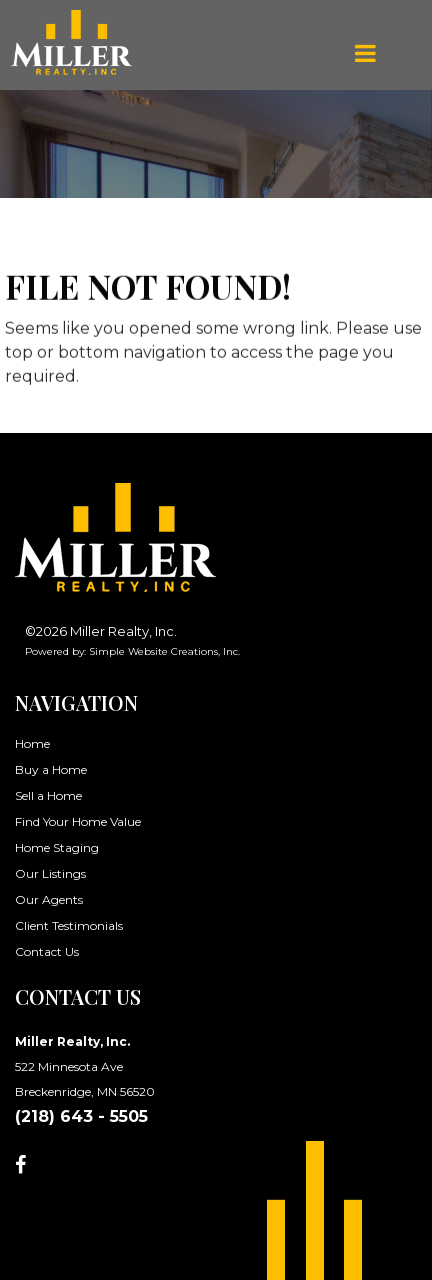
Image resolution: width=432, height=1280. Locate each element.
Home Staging (57, 847)
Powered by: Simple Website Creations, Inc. (132, 651)
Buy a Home (51, 769)
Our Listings (50, 873)
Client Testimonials (69, 925)
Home (32, 743)
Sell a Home (48, 795)
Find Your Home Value (78, 821)
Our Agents (49, 899)
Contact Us (47, 951)
